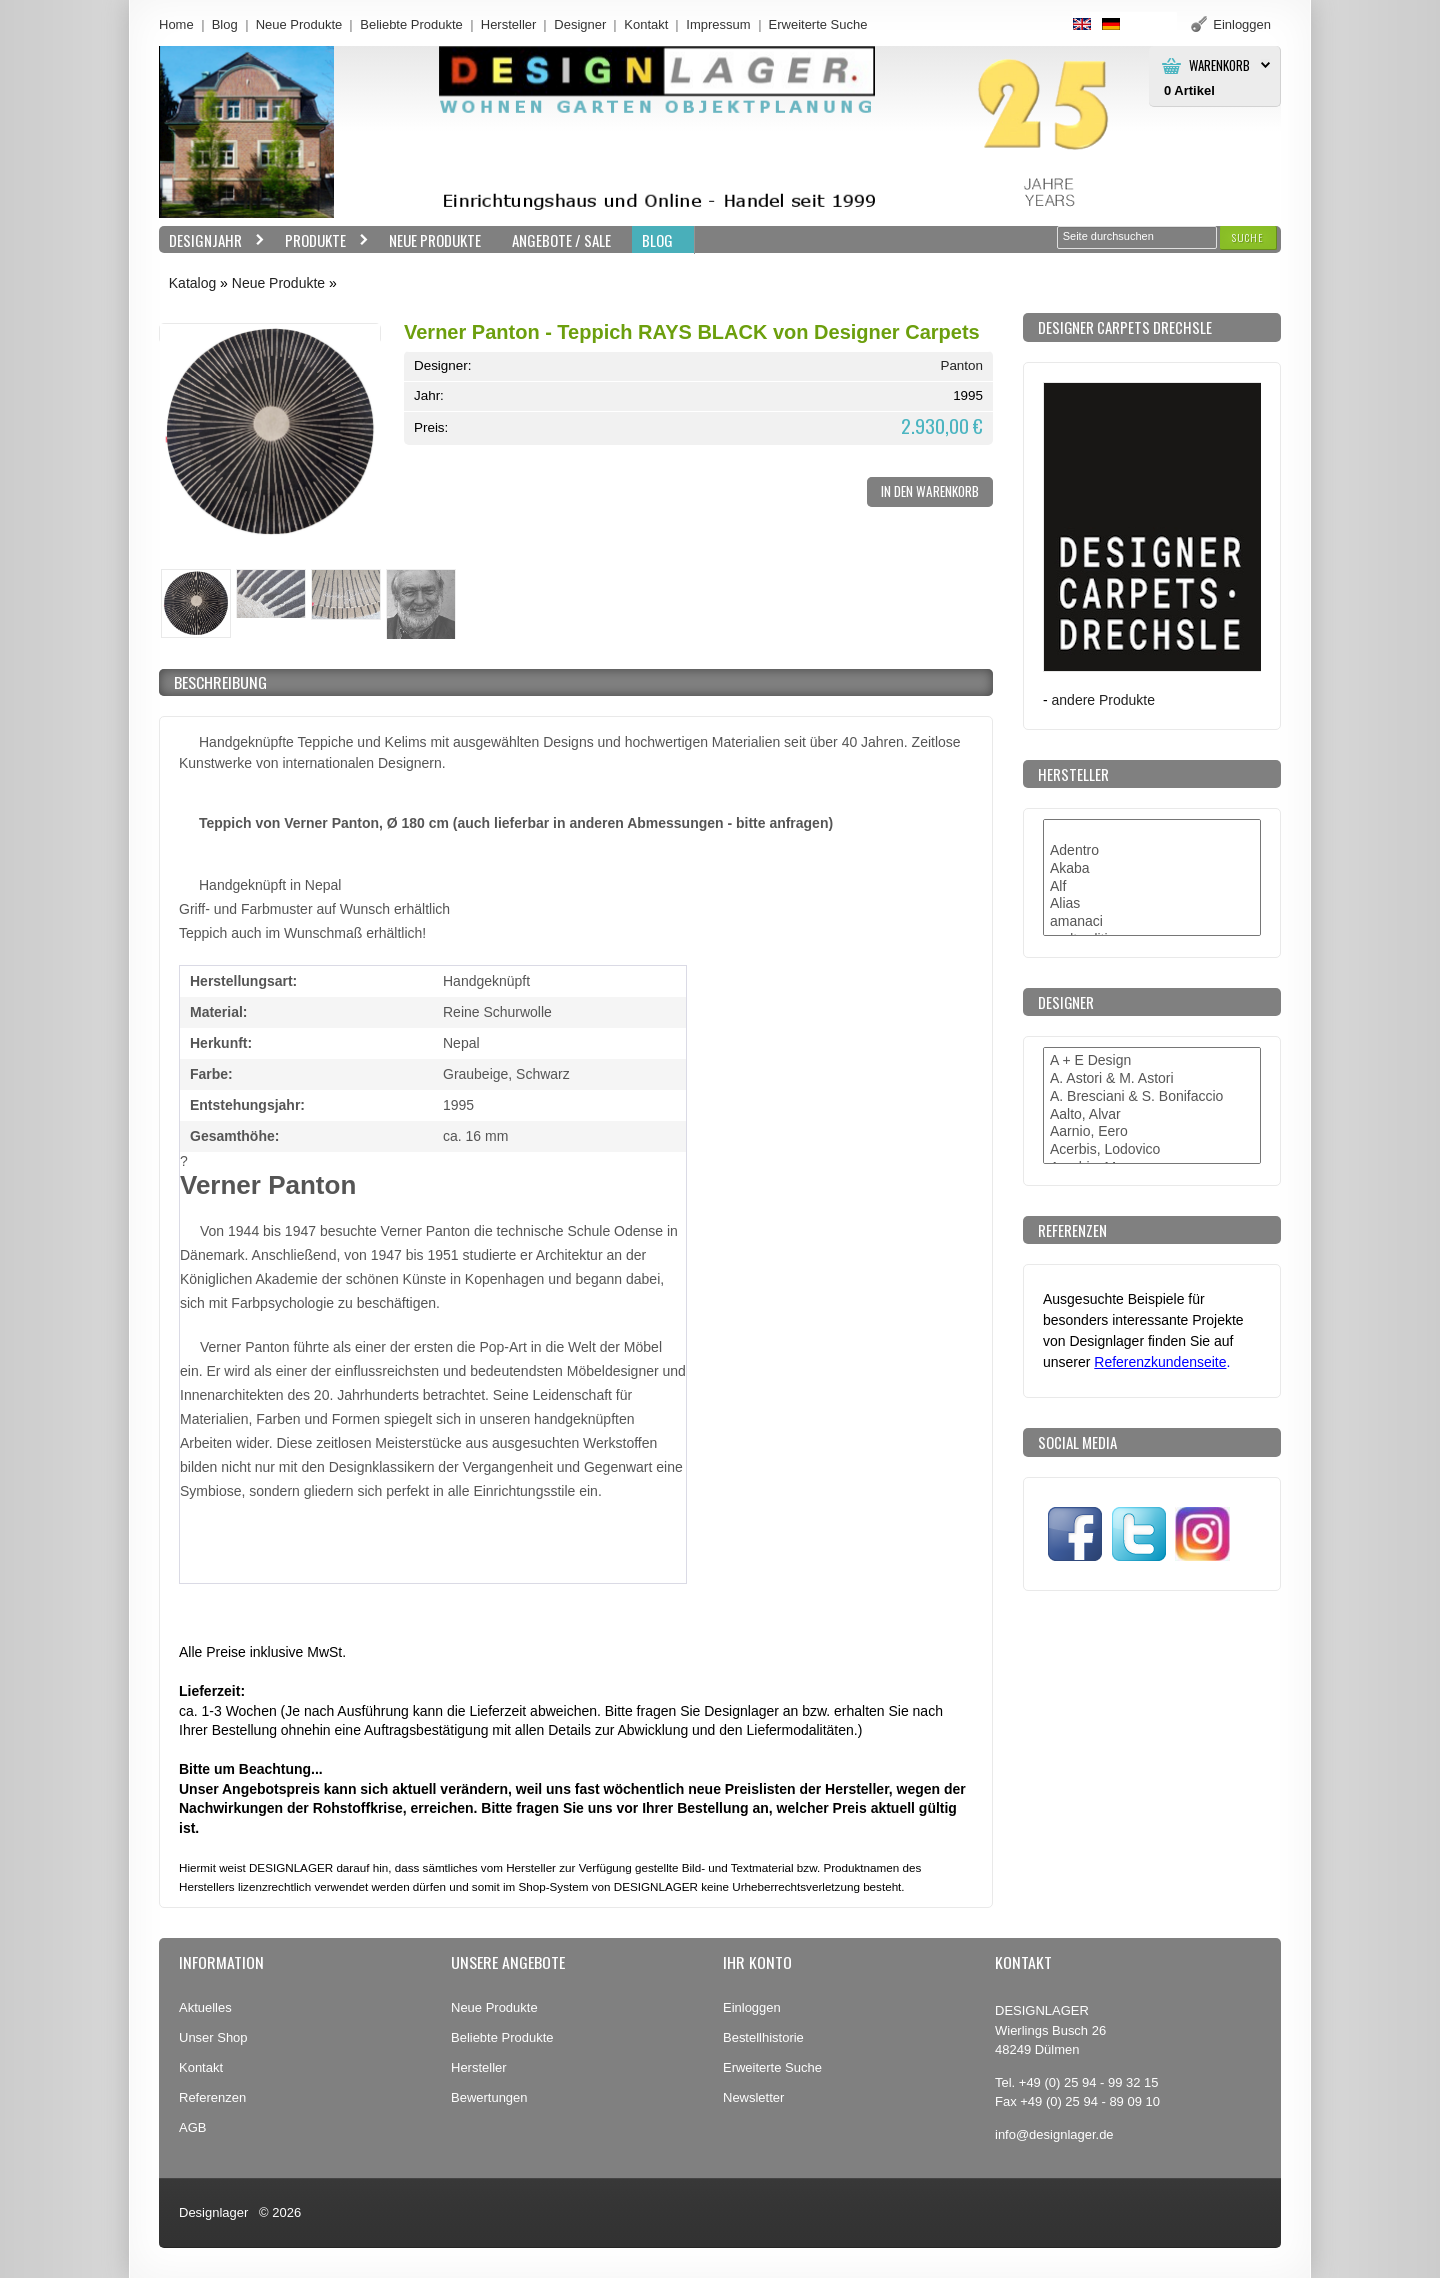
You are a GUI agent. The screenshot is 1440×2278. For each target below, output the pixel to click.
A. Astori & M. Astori (1152, 1079)
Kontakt (646, 24)
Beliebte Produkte (411, 24)
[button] (1248, 237)
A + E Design (1152, 1061)
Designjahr (212, 240)
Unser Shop (213, 2037)
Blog (225, 24)
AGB (192, 2127)
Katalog (192, 283)
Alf (1152, 887)
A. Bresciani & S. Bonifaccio (1152, 1097)
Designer (580, 24)
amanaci (1152, 922)
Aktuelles (205, 2007)
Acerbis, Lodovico (1152, 1150)
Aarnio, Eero (1152, 1132)
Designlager (213, 2212)
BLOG (657, 240)
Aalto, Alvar (1152, 1115)
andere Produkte (1103, 700)
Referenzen (212, 2097)
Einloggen (752, 2007)
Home (176, 24)
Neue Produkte (299, 24)
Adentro (1152, 851)
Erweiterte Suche (772, 2067)
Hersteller (509, 24)
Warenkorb (1219, 65)
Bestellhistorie (763, 2037)
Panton (961, 365)
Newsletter (753, 2097)
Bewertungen (489, 2097)
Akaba (1152, 869)
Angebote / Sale (561, 240)
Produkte (322, 240)
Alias (1152, 904)
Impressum (718, 24)
